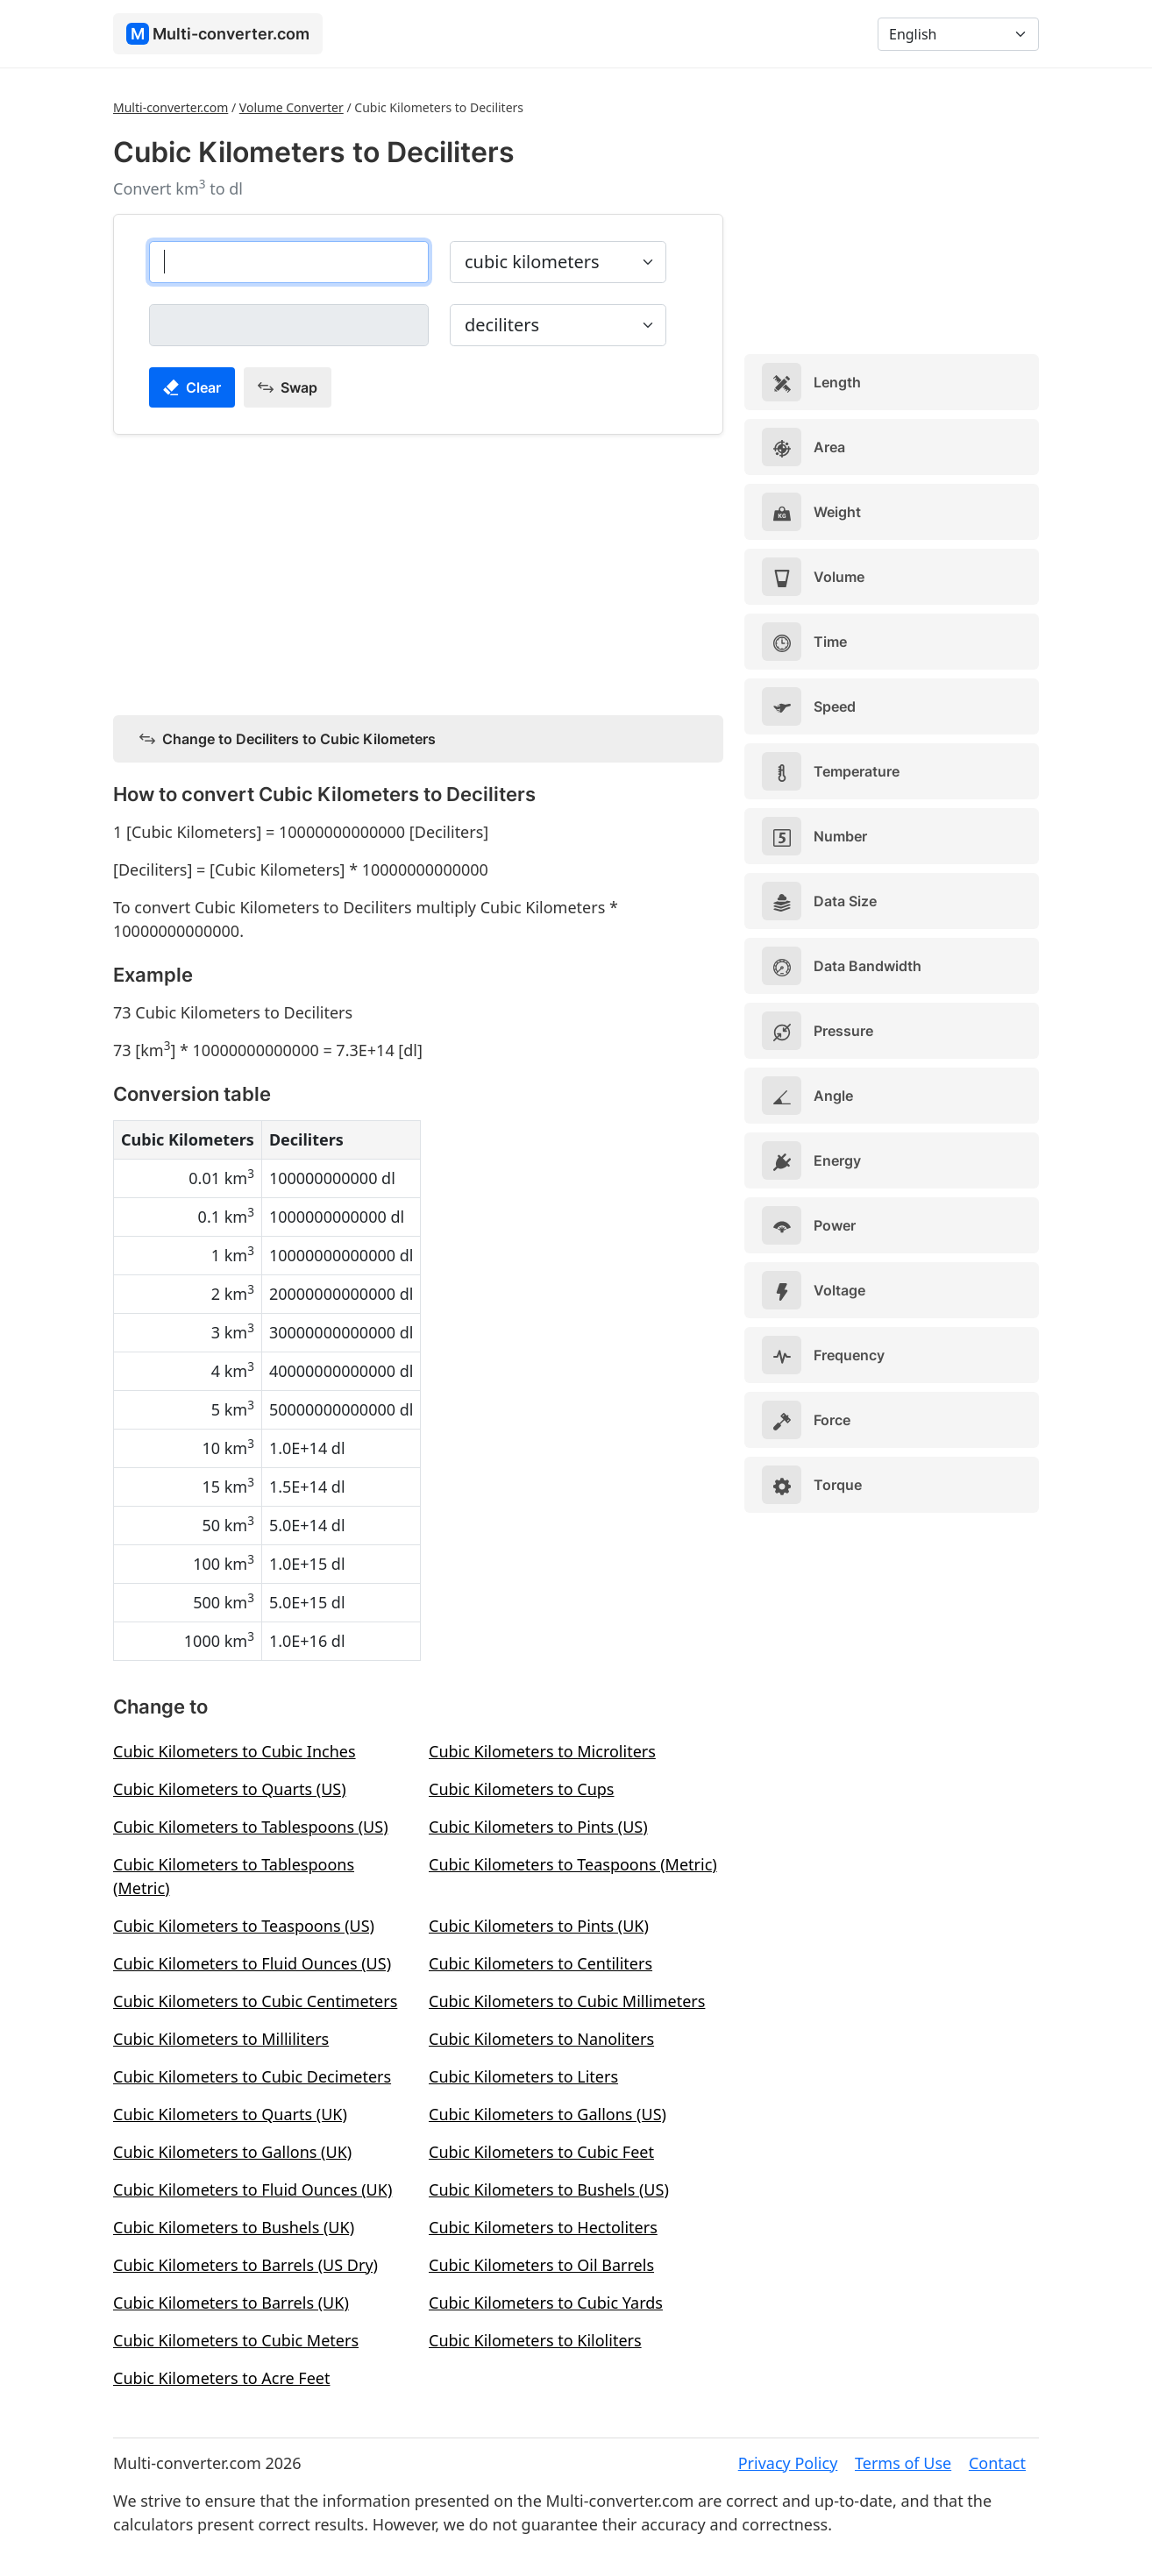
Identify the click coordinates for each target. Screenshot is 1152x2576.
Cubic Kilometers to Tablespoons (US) (250, 1826)
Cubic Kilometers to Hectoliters (543, 2227)
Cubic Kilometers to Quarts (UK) (230, 2114)
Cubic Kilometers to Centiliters (540, 1963)
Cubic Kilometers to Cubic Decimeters (252, 2076)
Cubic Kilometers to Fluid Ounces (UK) (252, 2189)
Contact (997, 2462)
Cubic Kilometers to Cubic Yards (546, 2302)
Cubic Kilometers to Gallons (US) (547, 2114)
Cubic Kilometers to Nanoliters (541, 2038)
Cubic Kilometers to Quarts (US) (229, 1788)
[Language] (958, 34)
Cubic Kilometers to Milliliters (221, 2038)
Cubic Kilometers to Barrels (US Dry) (245, 2264)
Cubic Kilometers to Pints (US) (538, 1826)
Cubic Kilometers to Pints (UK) (539, 1925)
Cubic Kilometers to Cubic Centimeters (255, 2001)
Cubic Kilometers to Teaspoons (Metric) (573, 1864)
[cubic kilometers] (289, 262)
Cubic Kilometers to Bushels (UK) (233, 2227)
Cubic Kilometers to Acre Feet (221, 2377)
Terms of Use (903, 2462)
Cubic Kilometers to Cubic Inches (234, 1751)
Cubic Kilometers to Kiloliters (535, 2340)
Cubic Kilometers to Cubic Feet (541, 2151)
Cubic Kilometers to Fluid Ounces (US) (252, 1963)
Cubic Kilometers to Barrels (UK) (231, 2302)
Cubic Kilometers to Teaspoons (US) (243, 1925)
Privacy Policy (788, 2462)
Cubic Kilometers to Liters (523, 2076)
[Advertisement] (418, 571)
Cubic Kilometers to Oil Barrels (541, 2264)
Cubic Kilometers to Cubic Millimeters (567, 2001)
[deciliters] (289, 325)
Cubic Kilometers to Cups (521, 1788)
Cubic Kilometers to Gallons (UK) (232, 2151)
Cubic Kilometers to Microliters (542, 1751)
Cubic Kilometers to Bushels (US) (549, 2189)
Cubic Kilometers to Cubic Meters (236, 2340)
